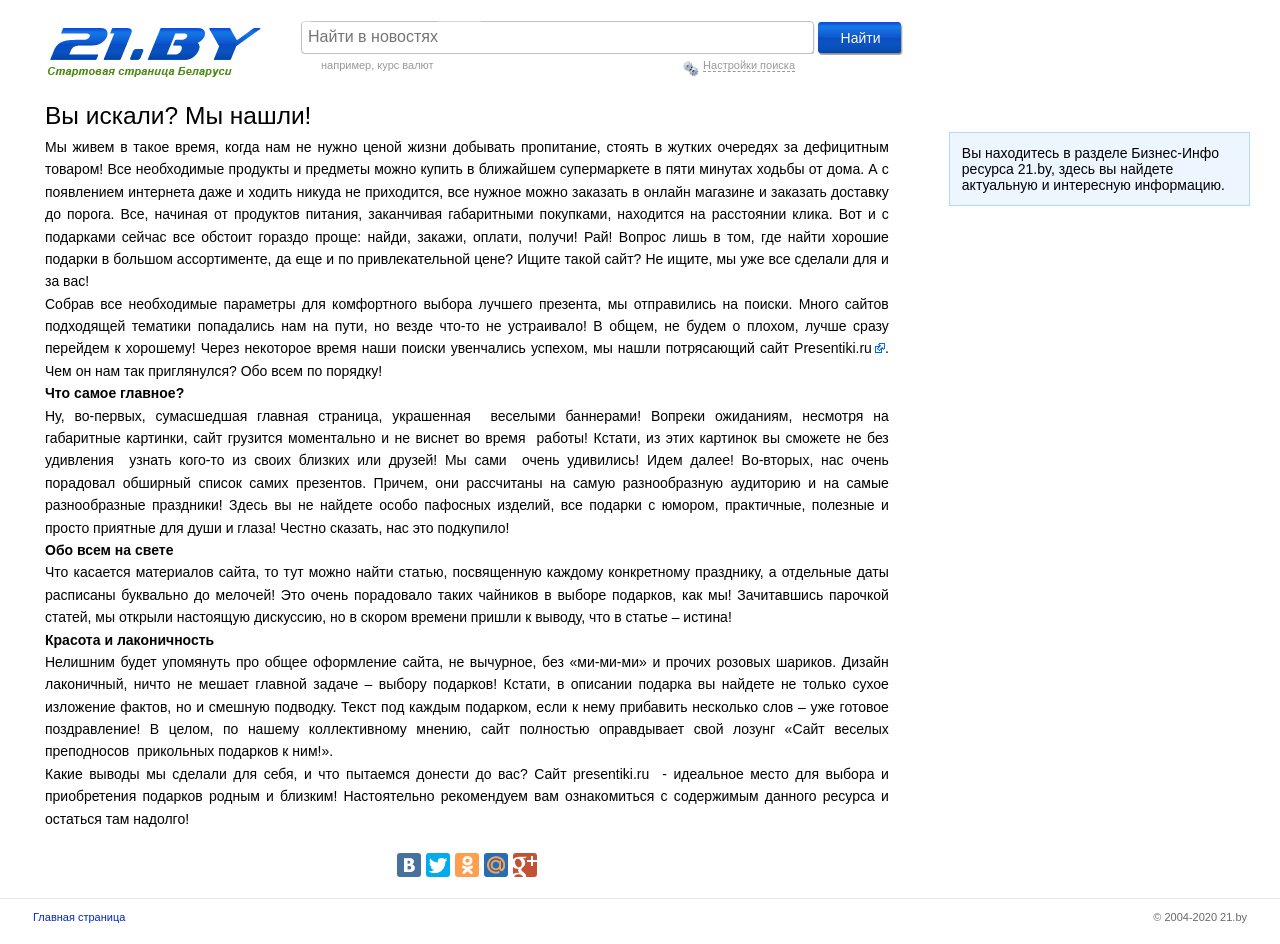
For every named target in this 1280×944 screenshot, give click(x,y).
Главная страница (79, 917)
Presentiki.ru (833, 348)
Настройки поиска (749, 65)
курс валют (405, 65)
